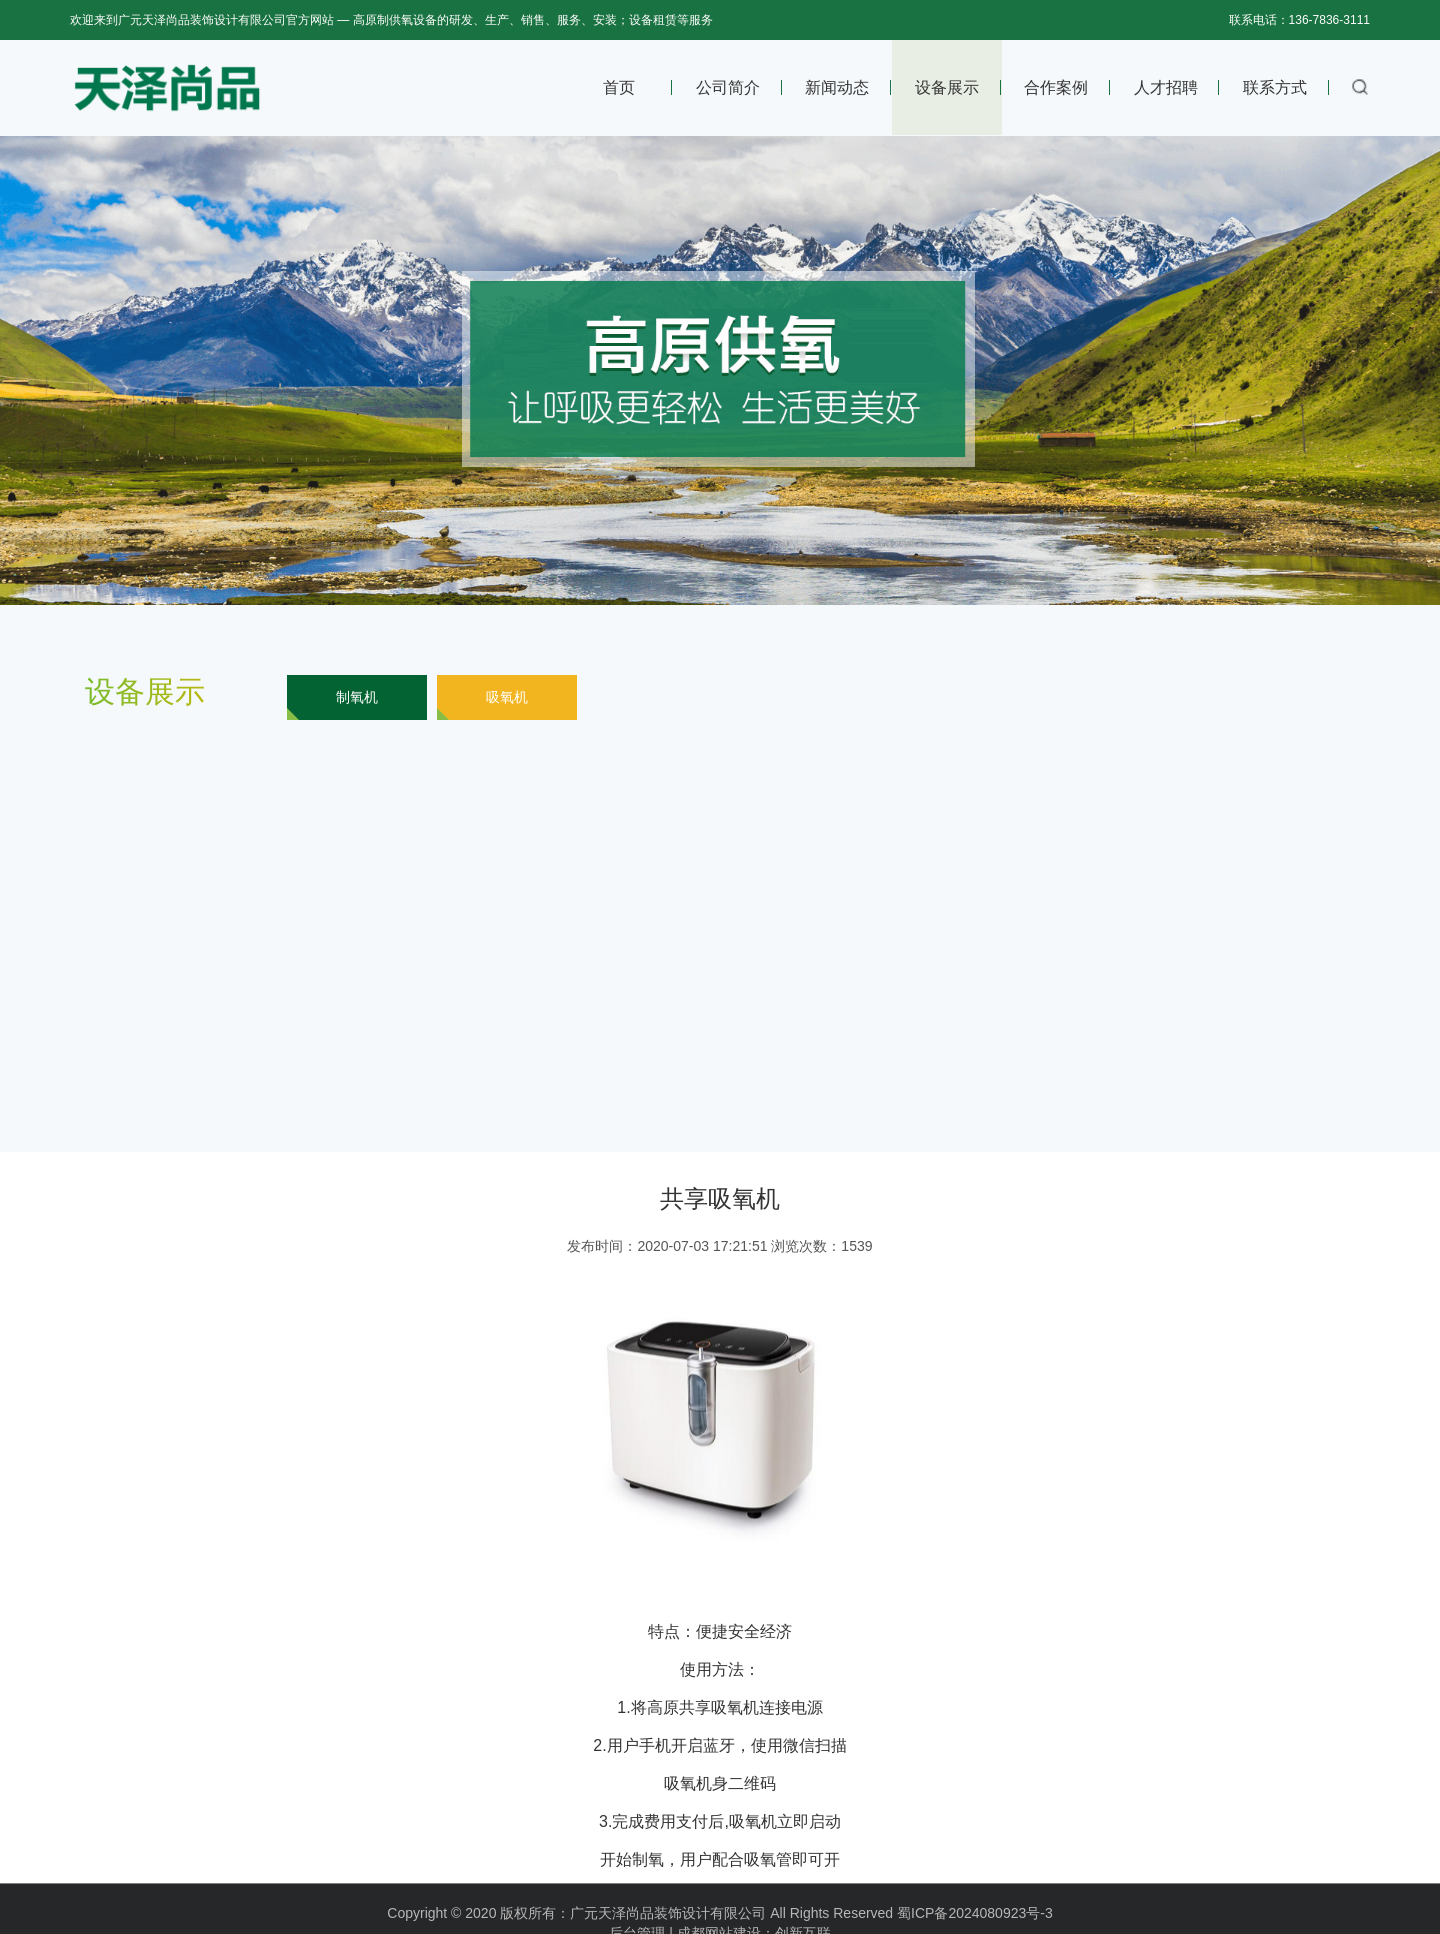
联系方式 (1275, 87)
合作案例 (1056, 87)
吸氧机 (507, 697)
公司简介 (728, 87)
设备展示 (947, 87)
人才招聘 (1166, 87)
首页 (619, 87)
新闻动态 (837, 87)
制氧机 (357, 697)
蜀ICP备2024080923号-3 (975, 1926)
